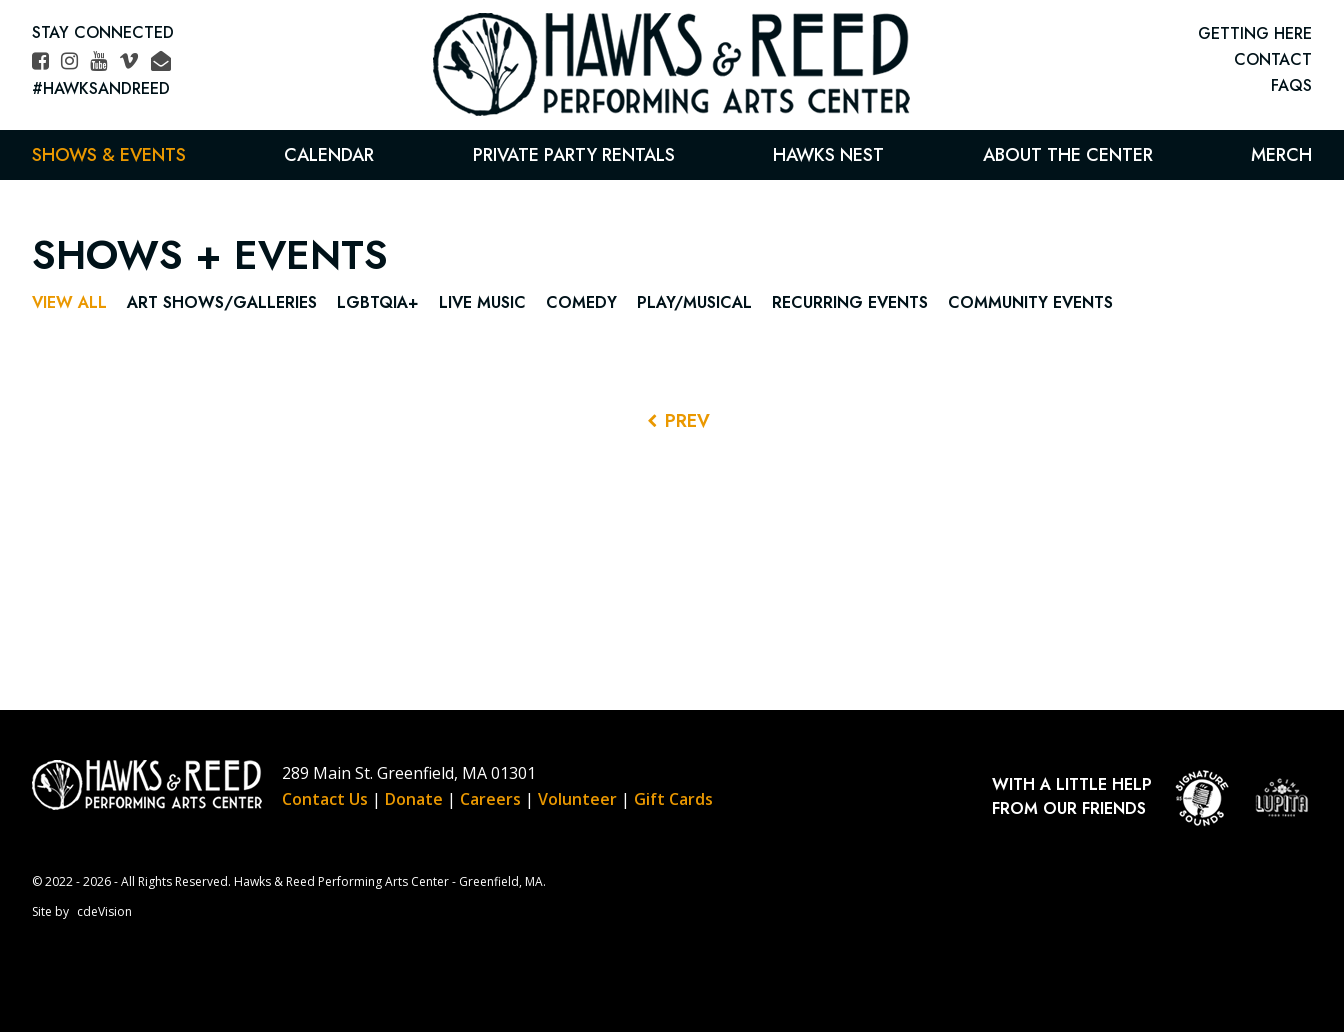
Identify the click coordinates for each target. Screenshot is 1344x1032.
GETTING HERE (1255, 33)
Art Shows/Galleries (222, 302)
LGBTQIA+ (378, 302)
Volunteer (577, 799)
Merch (1281, 155)
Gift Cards (673, 799)
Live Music (482, 302)
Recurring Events (850, 302)
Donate (414, 799)
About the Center (1068, 155)
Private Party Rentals (574, 155)
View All (69, 302)
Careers (490, 799)
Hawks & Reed (672, 65)
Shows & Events (109, 155)
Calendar (329, 155)
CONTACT (1273, 59)
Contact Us (325, 799)
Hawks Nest (828, 155)
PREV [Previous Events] (687, 421)
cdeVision (104, 911)
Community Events (1030, 302)
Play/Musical (694, 302)
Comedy (581, 302)
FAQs (1291, 85)
